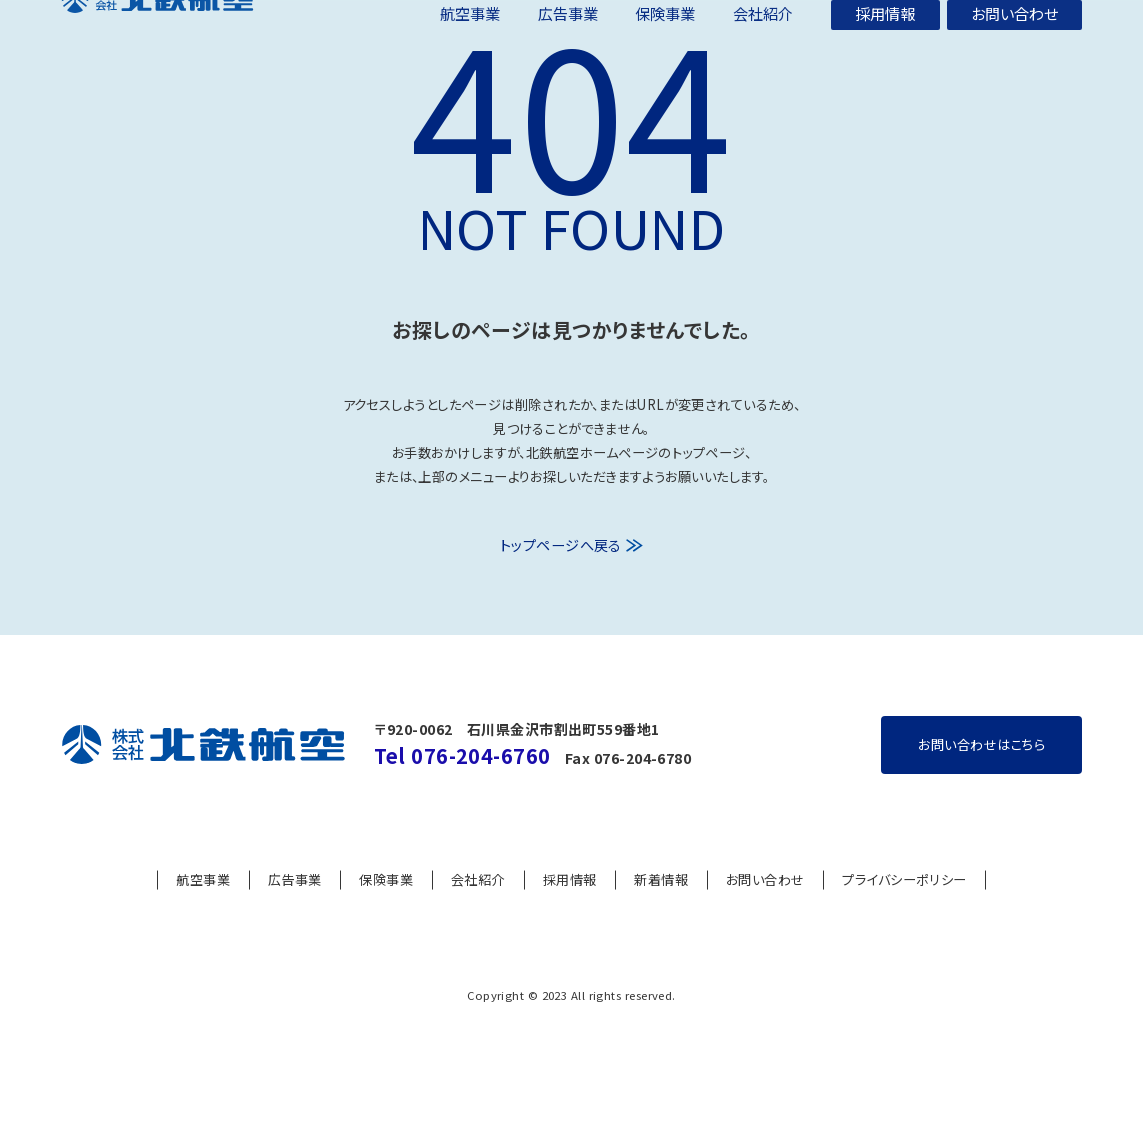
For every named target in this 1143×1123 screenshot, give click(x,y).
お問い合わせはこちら (981, 780)
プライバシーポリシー (904, 916)
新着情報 (661, 916)
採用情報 (570, 916)
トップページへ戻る (561, 583)
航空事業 (203, 916)
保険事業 (386, 916)
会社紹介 (478, 916)
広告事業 (295, 916)
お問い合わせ (765, 916)
